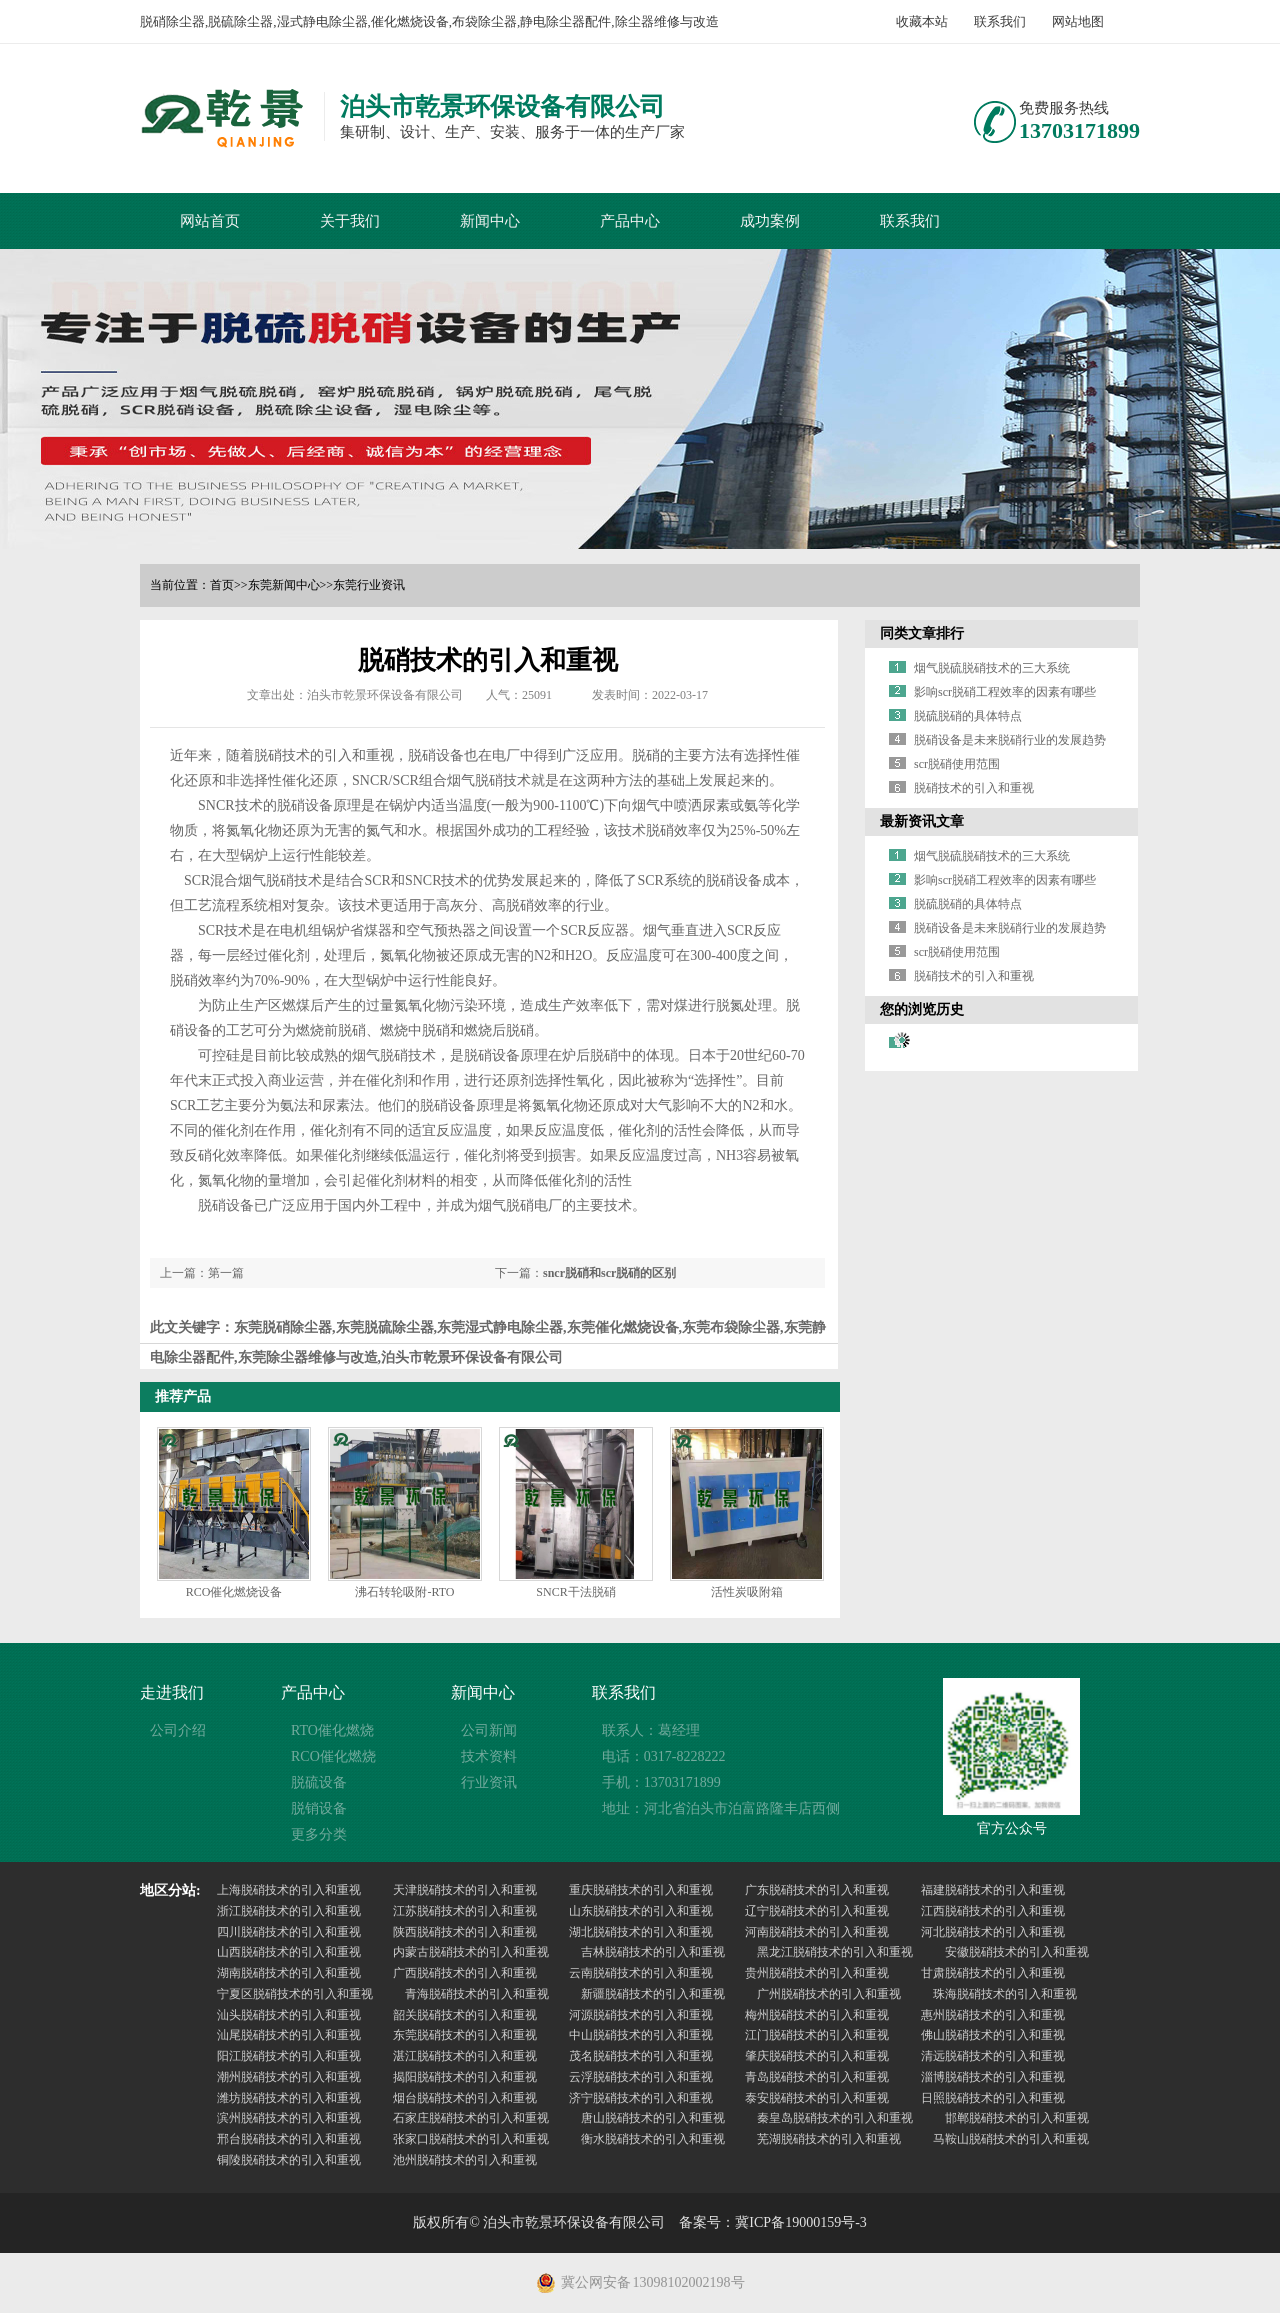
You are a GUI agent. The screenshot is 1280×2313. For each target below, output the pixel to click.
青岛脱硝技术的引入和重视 (817, 2077)
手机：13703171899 (661, 1782)
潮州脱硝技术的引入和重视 (289, 2077)
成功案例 (770, 221)
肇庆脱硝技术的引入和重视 (817, 2056)
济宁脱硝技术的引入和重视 (641, 2098)
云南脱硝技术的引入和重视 (641, 1973)
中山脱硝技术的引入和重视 (641, 2035)
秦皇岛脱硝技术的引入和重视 (835, 2118)
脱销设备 (319, 1808)
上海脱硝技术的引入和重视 (289, 1890)
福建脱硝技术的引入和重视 (993, 1890)
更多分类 (319, 1834)
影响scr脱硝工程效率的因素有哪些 (1005, 692)
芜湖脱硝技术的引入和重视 (829, 2139)
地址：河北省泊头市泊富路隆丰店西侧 (721, 1808)
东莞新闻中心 (284, 585)
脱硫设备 (319, 1782)
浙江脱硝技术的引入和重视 (289, 1911)
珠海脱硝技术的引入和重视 (1005, 1994)
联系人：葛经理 (651, 1730)
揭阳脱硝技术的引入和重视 (465, 2077)
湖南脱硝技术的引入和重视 (289, 1973)
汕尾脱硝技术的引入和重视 (289, 2035)
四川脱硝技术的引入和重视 (289, 1932)
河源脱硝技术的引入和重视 (641, 2015)
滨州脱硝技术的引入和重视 (289, 2118)
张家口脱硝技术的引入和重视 (471, 2139)
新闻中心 (490, 221)
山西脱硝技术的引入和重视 (289, 1952)
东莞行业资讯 (369, 585)
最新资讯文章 (922, 821)
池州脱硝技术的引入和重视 (465, 2160)
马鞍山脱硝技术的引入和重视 (1011, 2139)
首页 (222, 585)
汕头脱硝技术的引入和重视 (289, 2015)
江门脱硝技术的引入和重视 (817, 2035)
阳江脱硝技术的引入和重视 (289, 2056)
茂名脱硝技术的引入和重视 (641, 2056)
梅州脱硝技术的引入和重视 (817, 2015)
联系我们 (1000, 21)
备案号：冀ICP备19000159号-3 (772, 2222)
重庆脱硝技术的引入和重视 (641, 1890)
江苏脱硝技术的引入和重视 (465, 1911)
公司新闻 (489, 1730)
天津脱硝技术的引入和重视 (465, 1890)
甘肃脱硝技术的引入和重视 (993, 1973)
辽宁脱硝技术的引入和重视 (817, 1911)
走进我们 (172, 1692)
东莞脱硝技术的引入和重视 (465, 2035)
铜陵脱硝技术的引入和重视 (289, 2160)
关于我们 (350, 221)
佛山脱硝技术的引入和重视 (993, 2035)
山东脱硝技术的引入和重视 (641, 1911)
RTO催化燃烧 (332, 1730)
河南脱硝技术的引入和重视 (817, 1932)
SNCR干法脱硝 (575, 1592)
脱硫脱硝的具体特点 (968, 716)
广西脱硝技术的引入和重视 (465, 1973)
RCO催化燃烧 (333, 1756)
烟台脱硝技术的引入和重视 (465, 2098)
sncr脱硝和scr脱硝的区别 (609, 1273)
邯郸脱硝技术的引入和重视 (1017, 2118)
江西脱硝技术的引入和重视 (993, 1911)
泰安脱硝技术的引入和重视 (817, 2098)
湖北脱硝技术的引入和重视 (641, 1932)
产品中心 (630, 221)
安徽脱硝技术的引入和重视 (1017, 1952)
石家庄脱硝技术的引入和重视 (471, 2118)
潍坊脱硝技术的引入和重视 (289, 2098)
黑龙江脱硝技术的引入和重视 (835, 1952)
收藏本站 (922, 21)
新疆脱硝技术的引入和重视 (653, 1994)
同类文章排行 (922, 633)
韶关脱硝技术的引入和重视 (465, 2015)
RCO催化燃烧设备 (234, 1592)
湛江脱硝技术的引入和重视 (465, 2056)
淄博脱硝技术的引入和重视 (993, 2077)
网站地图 (1078, 21)
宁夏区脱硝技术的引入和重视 (295, 1994)
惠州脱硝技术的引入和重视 (993, 2015)
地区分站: (170, 1890)
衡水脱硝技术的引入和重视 (653, 2139)
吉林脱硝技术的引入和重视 (653, 1952)
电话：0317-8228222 (664, 1756)
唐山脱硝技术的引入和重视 (653, 2118)
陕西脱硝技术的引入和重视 (465, 1932)
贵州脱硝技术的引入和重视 (817, 1973)
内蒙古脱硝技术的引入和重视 (471, 1952)
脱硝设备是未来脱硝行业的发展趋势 (1010, 740)
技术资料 (489, 1756)
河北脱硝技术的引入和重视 (993, 1932)
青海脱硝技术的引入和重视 (477, 1994)
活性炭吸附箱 (747, 1592)
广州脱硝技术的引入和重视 (829, 1994)
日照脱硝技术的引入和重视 (993, 2098)
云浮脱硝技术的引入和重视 (641, 2077)
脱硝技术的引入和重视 (974, 788)
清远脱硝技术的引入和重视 (993, 2056)
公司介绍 (178, 1730)
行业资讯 (489, 1782)
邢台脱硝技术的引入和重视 (289, 2139)
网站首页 (210, 221)
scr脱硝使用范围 (957, 764)
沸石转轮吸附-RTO (404, 1592)
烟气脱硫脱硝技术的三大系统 (992, 668)
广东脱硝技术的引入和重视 (817, 1890)
